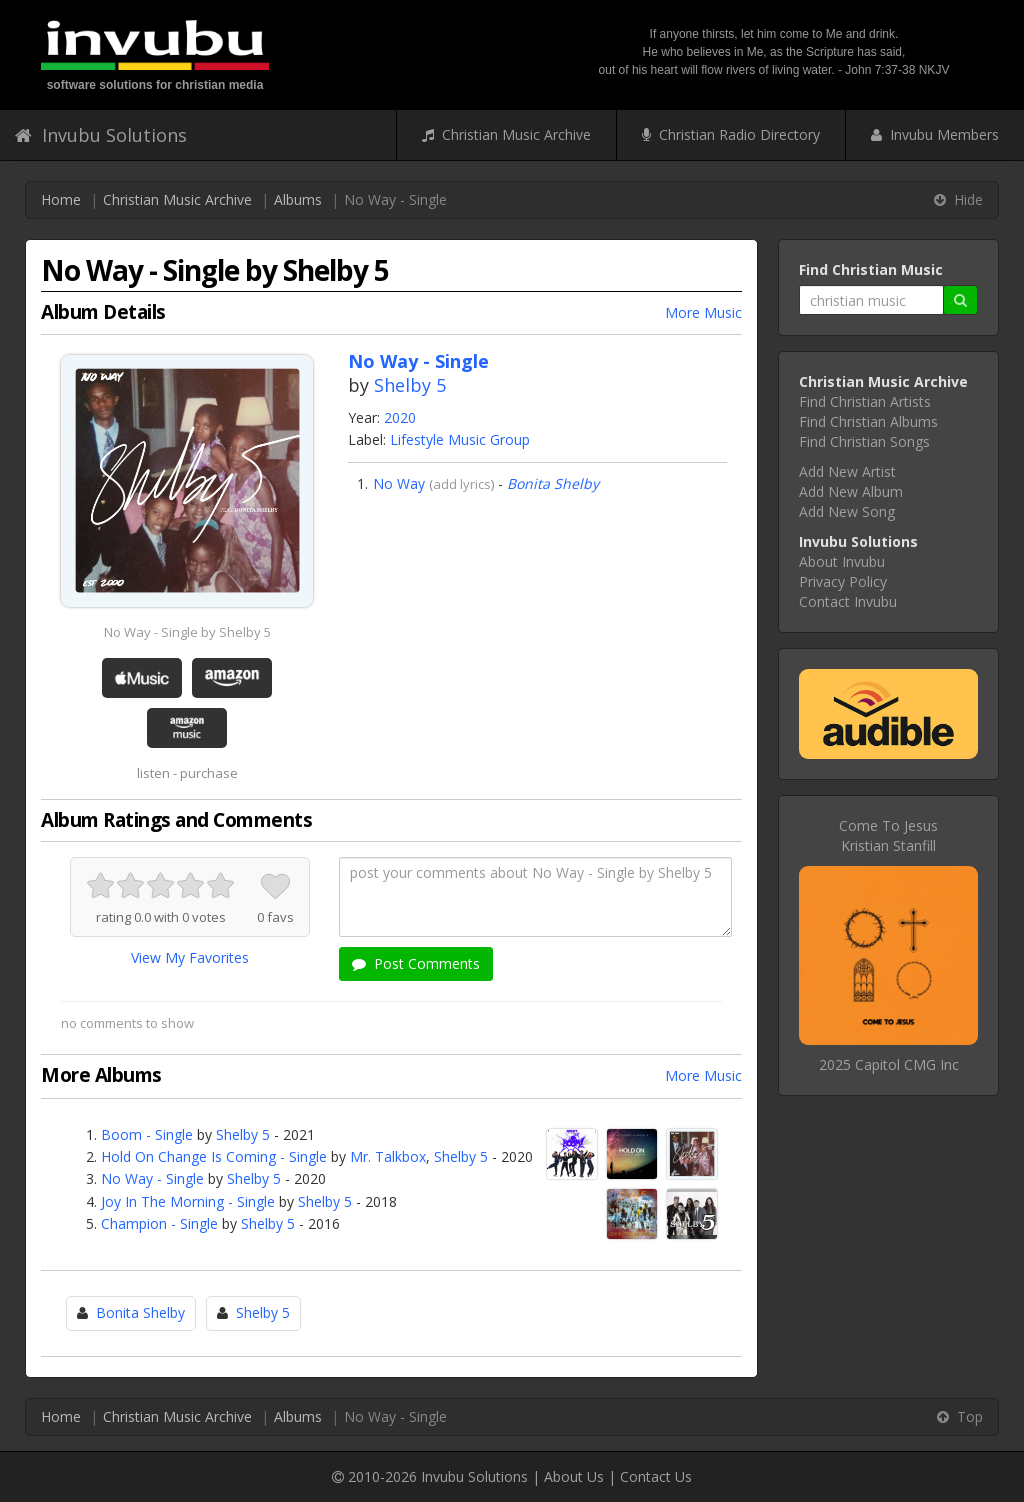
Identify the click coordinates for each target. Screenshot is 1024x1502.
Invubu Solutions (101, 135)
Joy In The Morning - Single (188, 1201)
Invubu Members (935, 134)
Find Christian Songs (864, 441)
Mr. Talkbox (388, 1156)
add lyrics (462, 484)
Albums (298, 199)
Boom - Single (147, 1134)
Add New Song (847, 511)
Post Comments (416, 963)
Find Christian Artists (865, 401)
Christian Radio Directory (731, 134)
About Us (574, 1476)
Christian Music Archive (506, 134)
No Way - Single (152, 1178)
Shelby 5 (410, 385)
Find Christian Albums (868, 421)
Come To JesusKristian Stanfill (888, 835)
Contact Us (656, 1476)
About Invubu (842, 561)
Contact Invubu (848, 601)
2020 (400, 417)
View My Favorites (190, 957)
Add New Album (851, 491)
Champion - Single (159, 1223)
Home (61, 199)
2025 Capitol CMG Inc (889, 1064)
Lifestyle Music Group (460, 439)
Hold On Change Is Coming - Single (214, 1156)
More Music (703, 312)
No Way (399, 483)
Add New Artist (847, 471)
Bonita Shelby (553, 483)
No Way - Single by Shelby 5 (187, 632)
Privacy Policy (843, 581)
